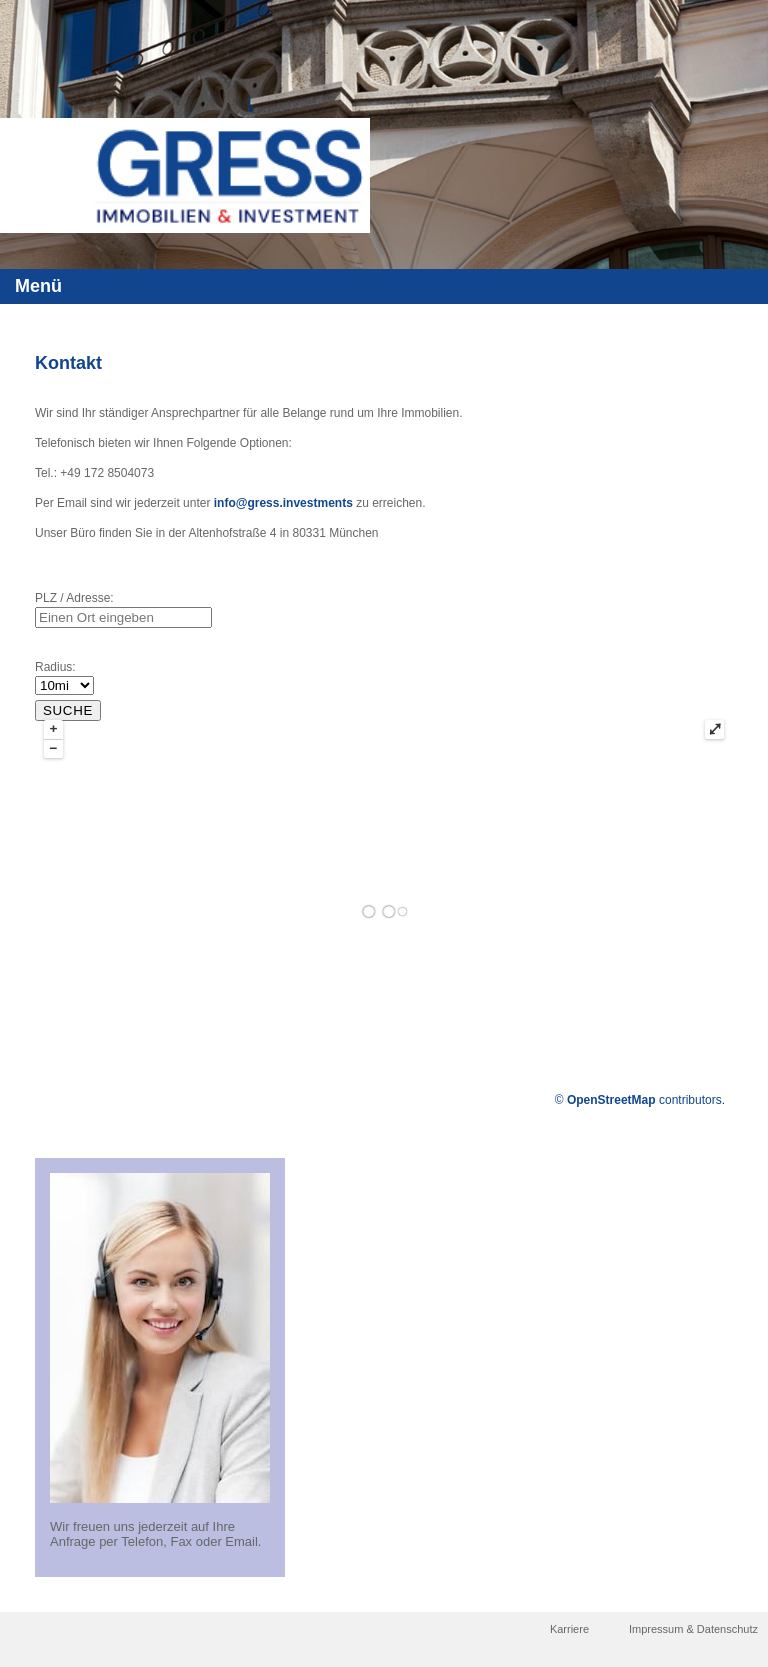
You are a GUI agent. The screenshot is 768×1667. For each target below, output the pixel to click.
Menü (38, 286)
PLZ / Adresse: (74, 598)
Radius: (55, 667)
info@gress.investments (283, 503)
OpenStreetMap (611, 1100)
